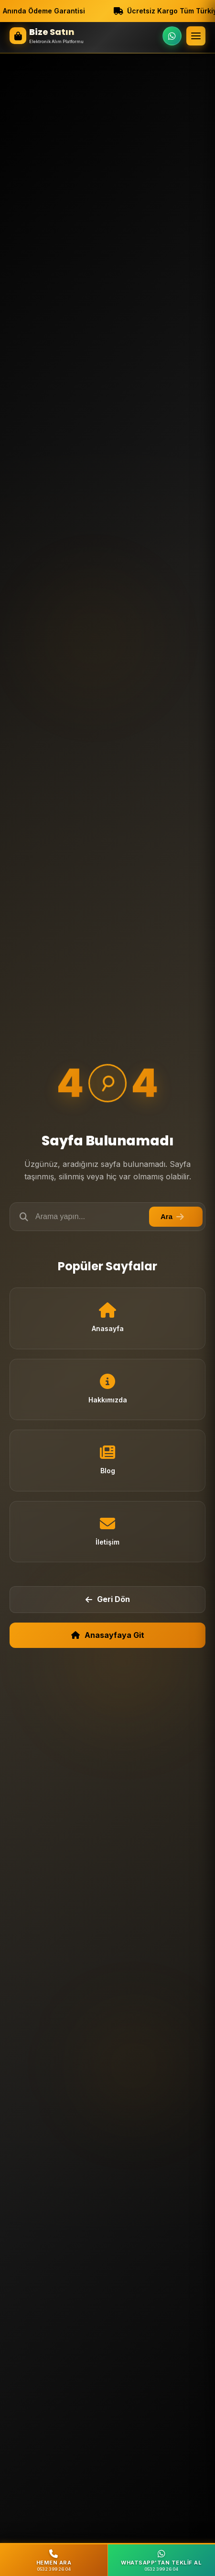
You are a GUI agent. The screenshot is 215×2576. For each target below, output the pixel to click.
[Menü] (195, 35)
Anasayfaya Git (107, 1635)
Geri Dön (108, 1599)
